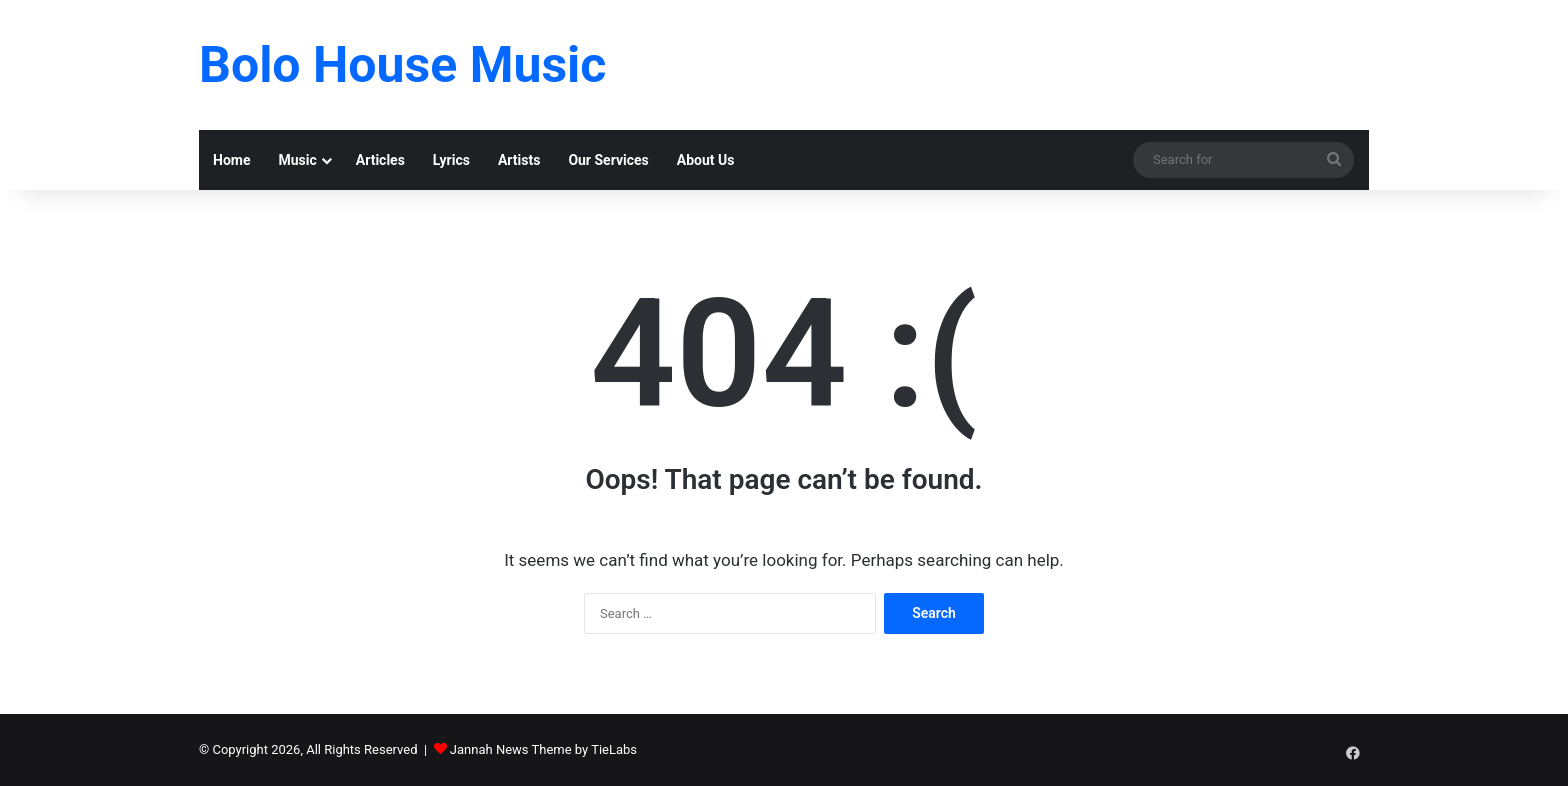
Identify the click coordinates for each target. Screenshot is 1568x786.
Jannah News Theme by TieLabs (543, 749)
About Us (706, 160)
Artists (519, 160)
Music (297, 160)
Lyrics (451, 160)
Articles (380, 160)
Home (231, 160)
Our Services (608, 160)
